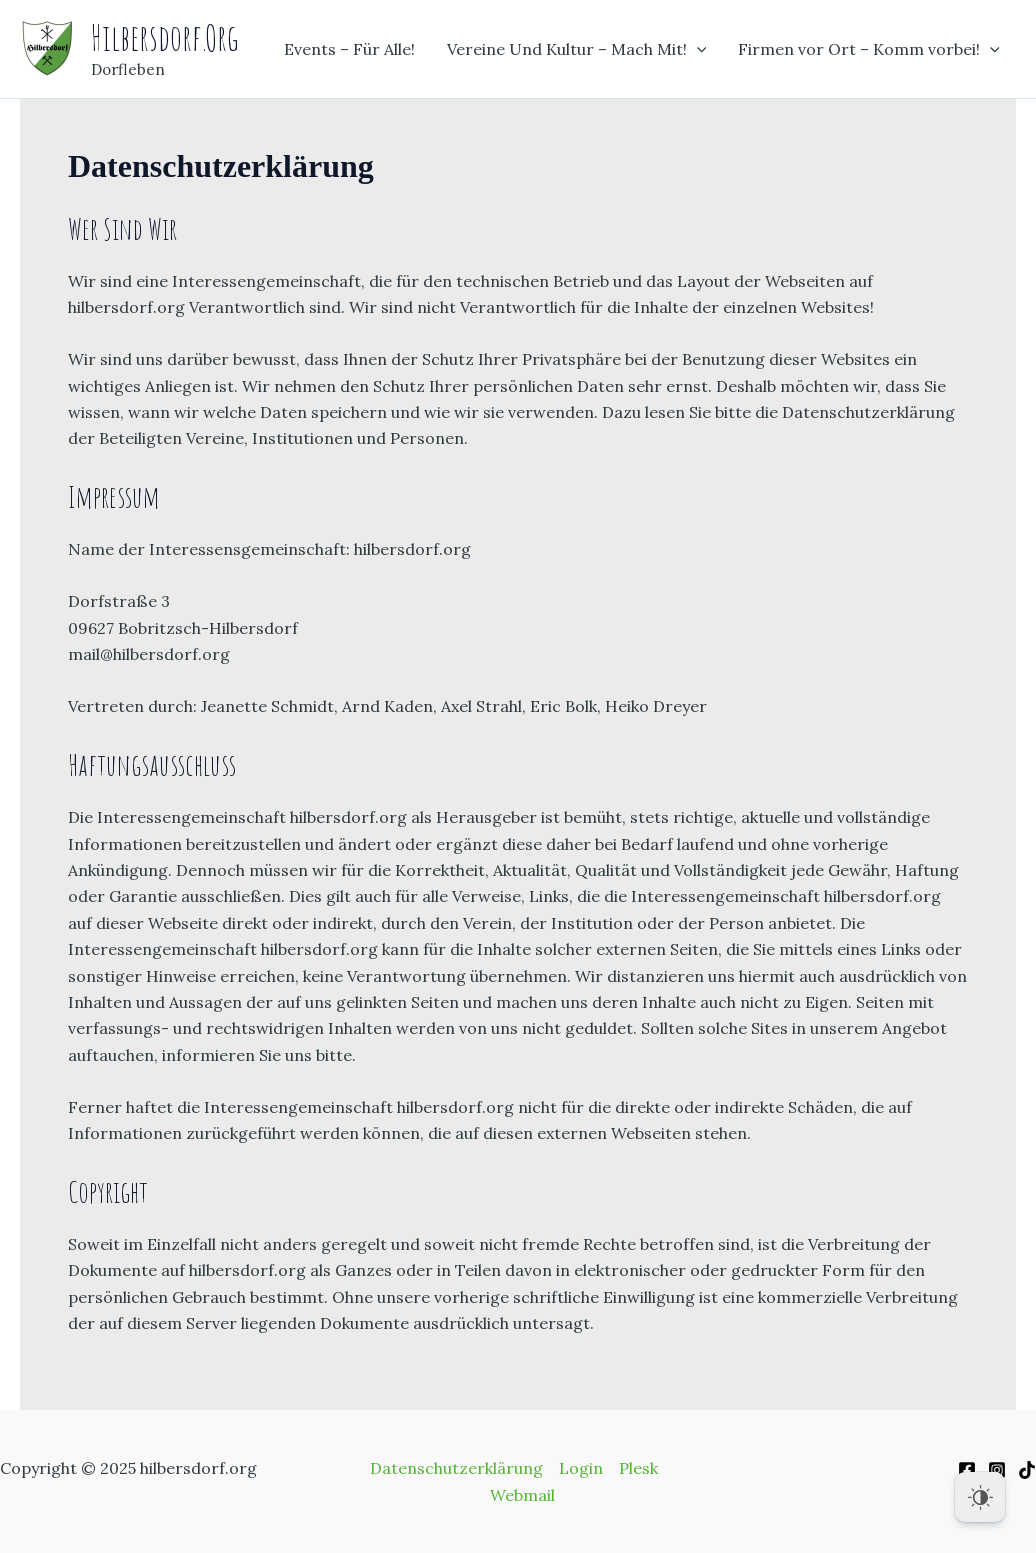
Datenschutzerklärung (456, 1468)
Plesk (638, 1468)
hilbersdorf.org (164, 37)
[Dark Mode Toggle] (980, 1497)
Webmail (522, 1495)
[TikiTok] (1027, 1470)
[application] (697, 49)
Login (581, 1468)
